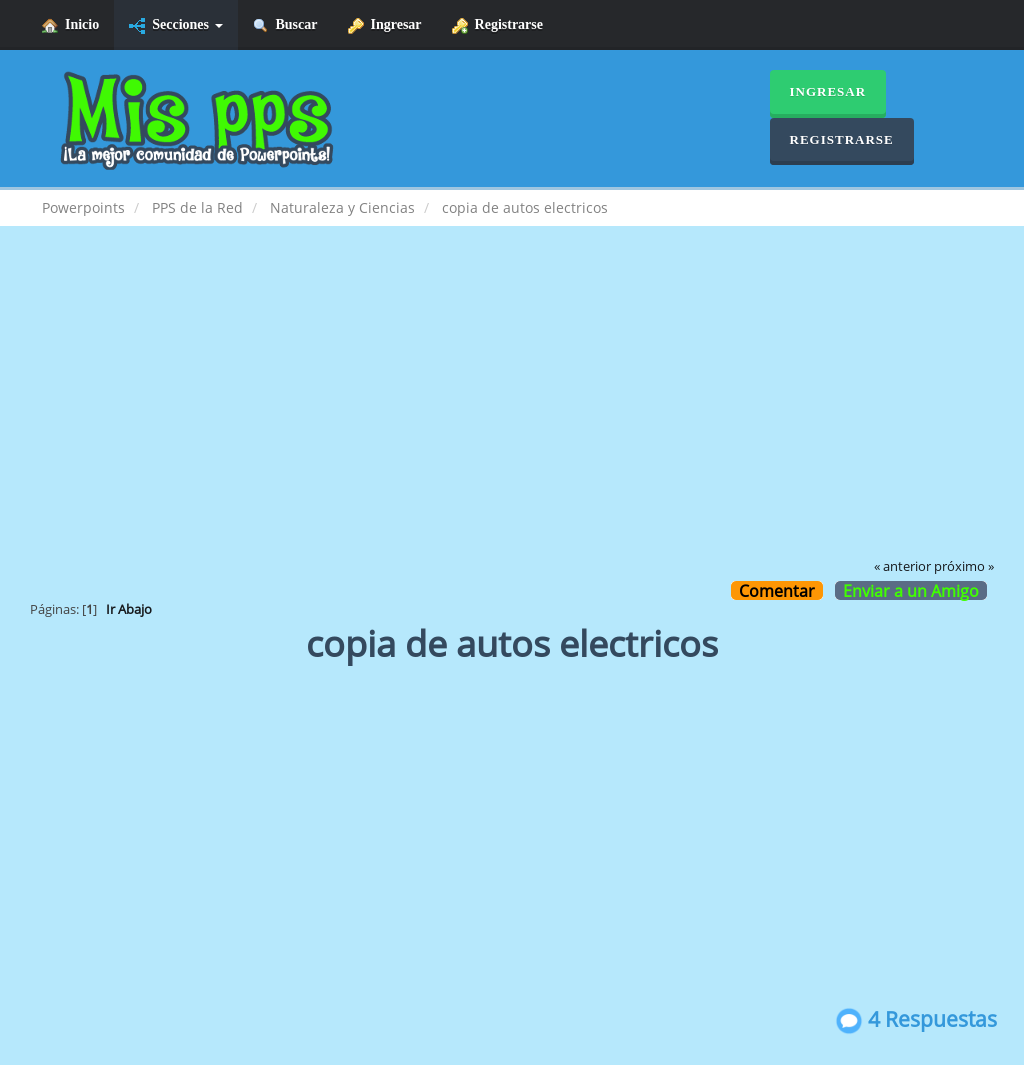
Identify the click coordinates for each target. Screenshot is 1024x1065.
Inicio (70, 25)
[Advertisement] (512, 406)
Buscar (285, 25)
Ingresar (385, 25)
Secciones (175, 25)
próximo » (964, 566)
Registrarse (497, 25)
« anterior (902, 566)
